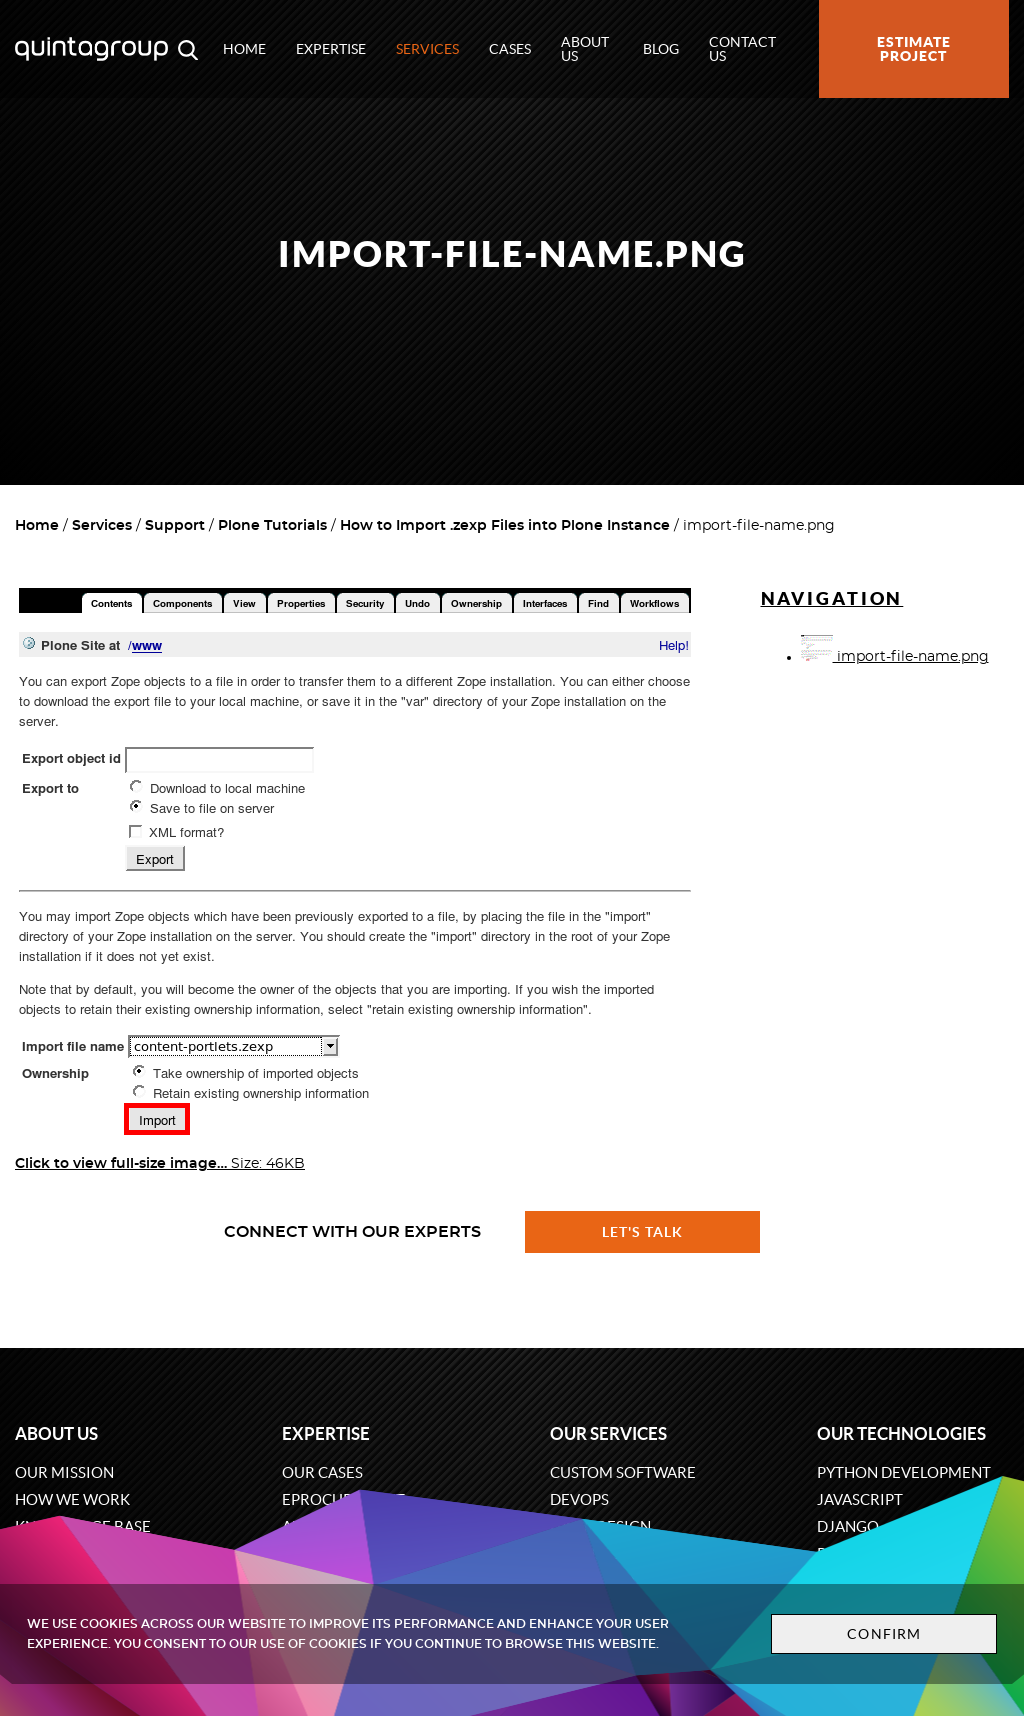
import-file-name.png (895, 657)
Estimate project (914, 49)
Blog (661, 49)
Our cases (322, 1472)
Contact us (742, 49)
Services (427, 49)
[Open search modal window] (188, 49)
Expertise (331, 49)
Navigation (832, 598)
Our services (608, 1433)
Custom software (623, 1472)
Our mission (64, 1472)
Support (175, 526)
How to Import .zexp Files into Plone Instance (505, 526)
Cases (510, 49)
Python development (904, 1472)
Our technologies (901, 1433)
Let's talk (643, 1232)
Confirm (884, 1634)
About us (585, 49)
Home (244, 49)
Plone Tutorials (272, 526)
